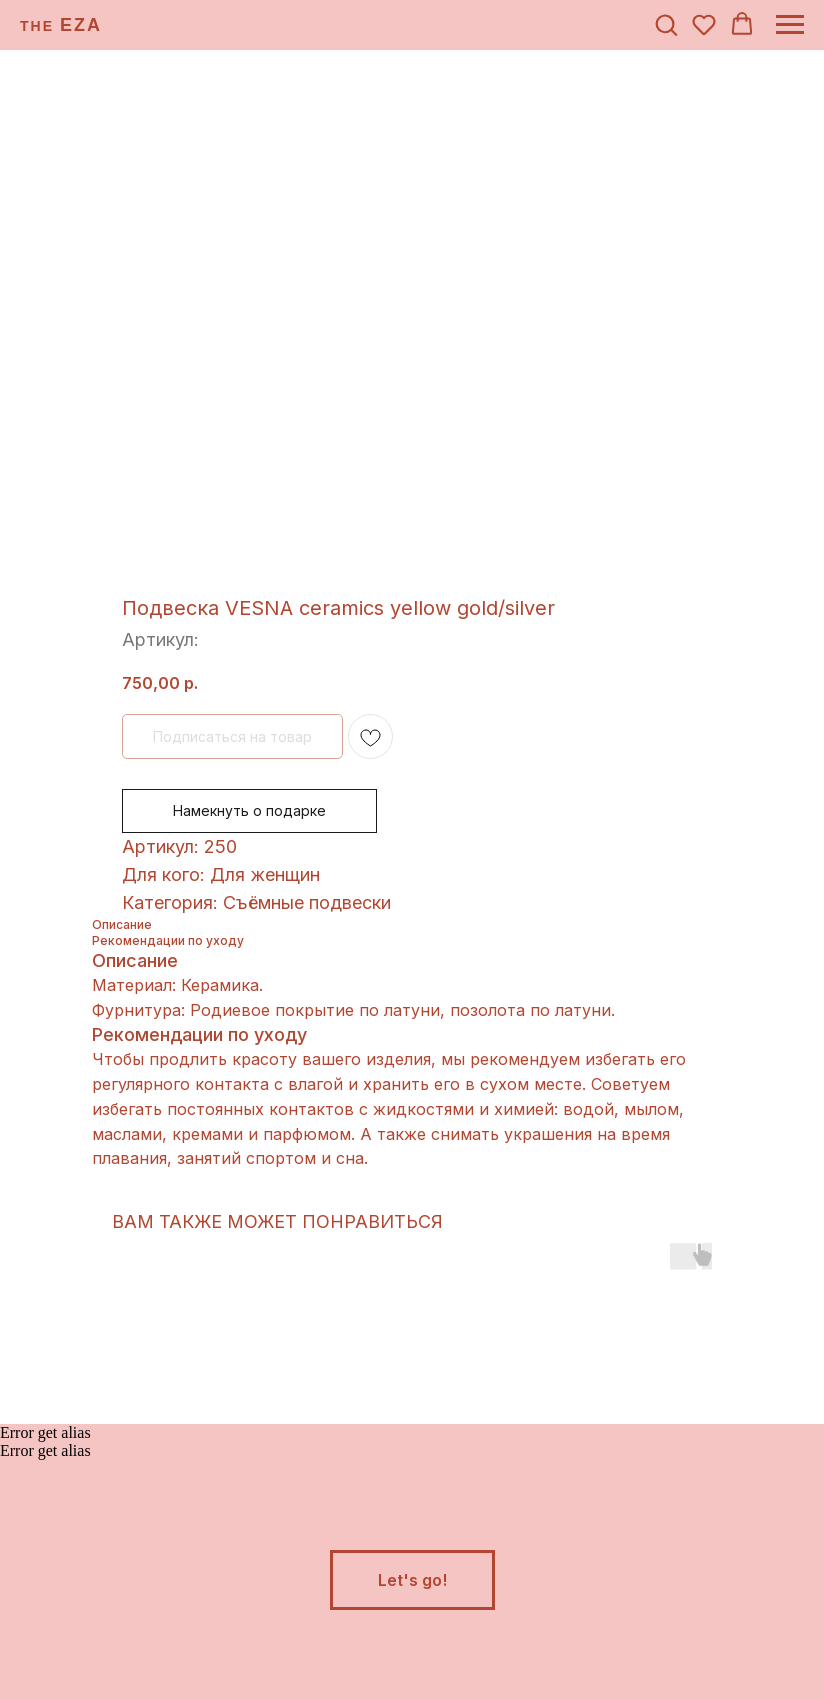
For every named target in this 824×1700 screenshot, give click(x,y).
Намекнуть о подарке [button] (249, 810)
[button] (666, 24)
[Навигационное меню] (790, 25)
